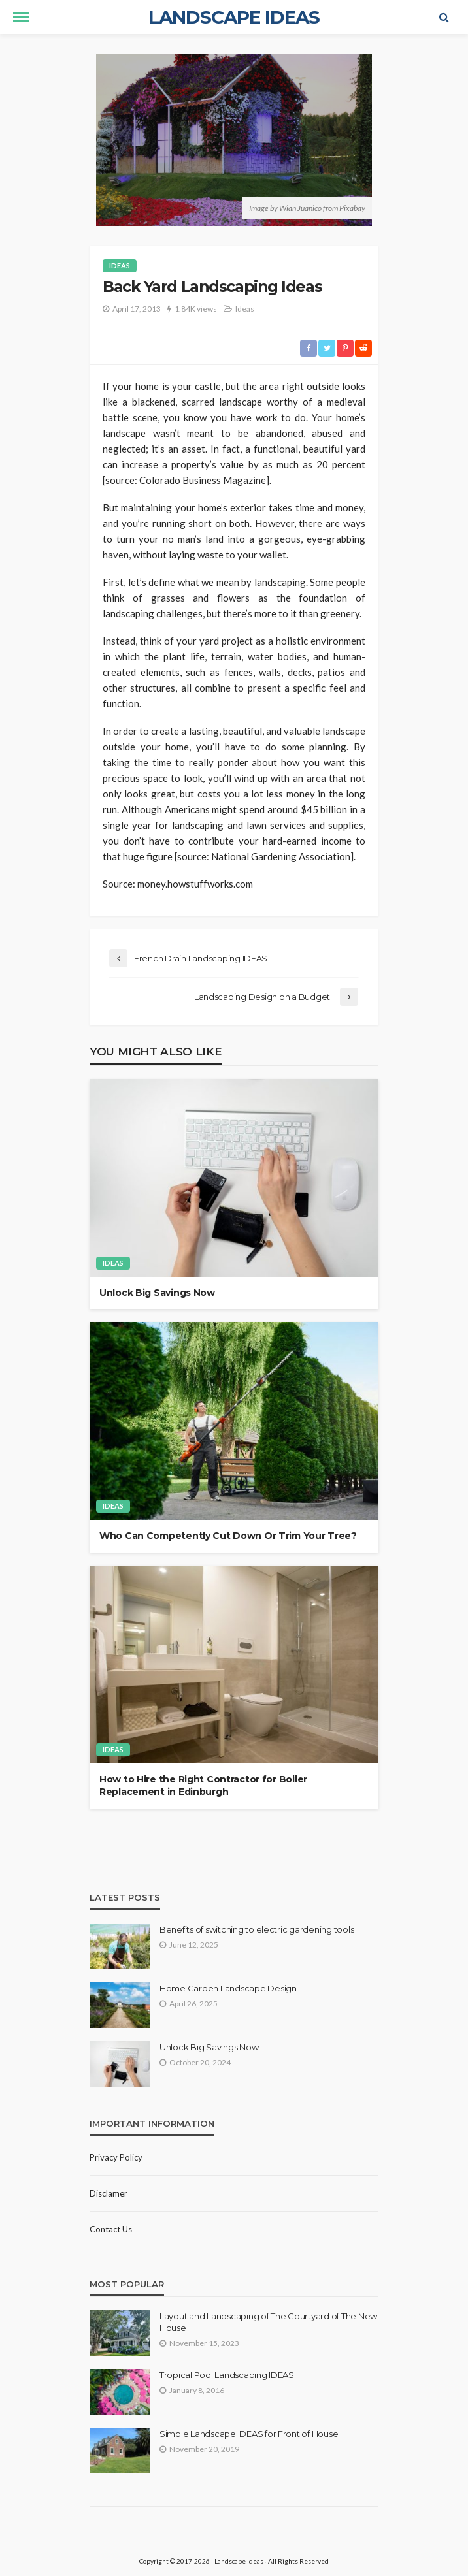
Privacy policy (116, 2157)
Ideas (119, 265)
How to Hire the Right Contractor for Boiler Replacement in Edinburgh (203, 1785)
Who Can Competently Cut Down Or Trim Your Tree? (228, 1535)
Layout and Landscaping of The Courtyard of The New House (268, 2322)
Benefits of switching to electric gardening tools (256, 1929)
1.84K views (196, 309)
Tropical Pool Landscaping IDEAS (226, 2375)
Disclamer (108, 2193)
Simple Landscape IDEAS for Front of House (248, 2433)
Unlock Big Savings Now (157, 1292)
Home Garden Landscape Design (228, 1988)
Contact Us (111, 2229)
